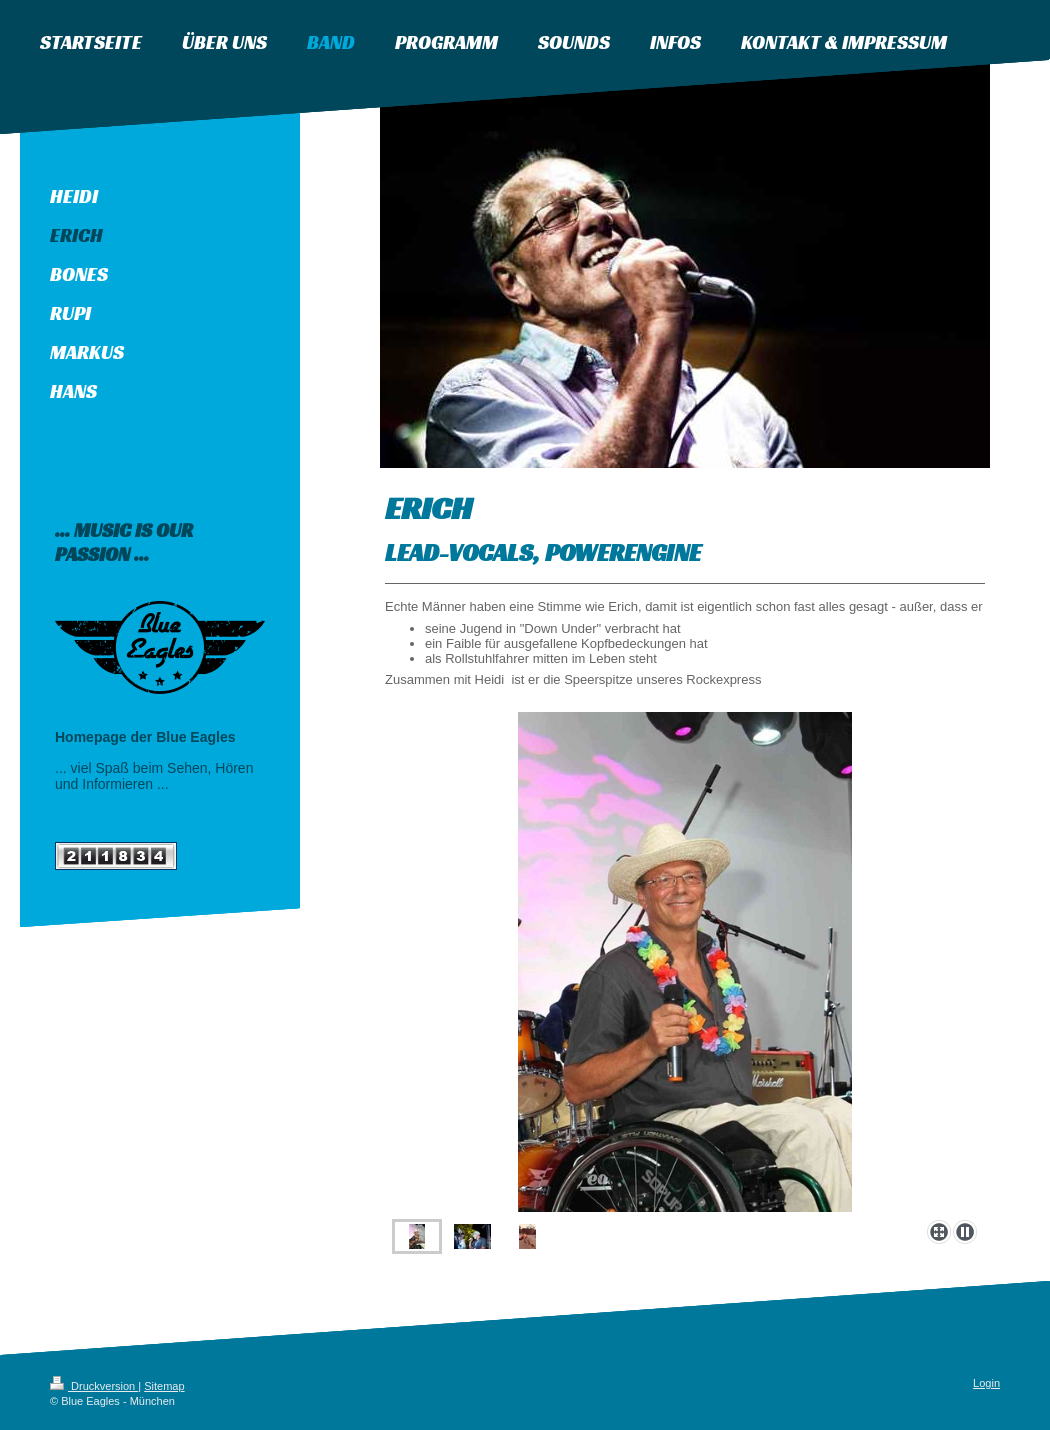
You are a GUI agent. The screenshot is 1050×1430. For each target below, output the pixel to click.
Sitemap (164, 1386)
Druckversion (94, 1386)
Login (986, 1383)
